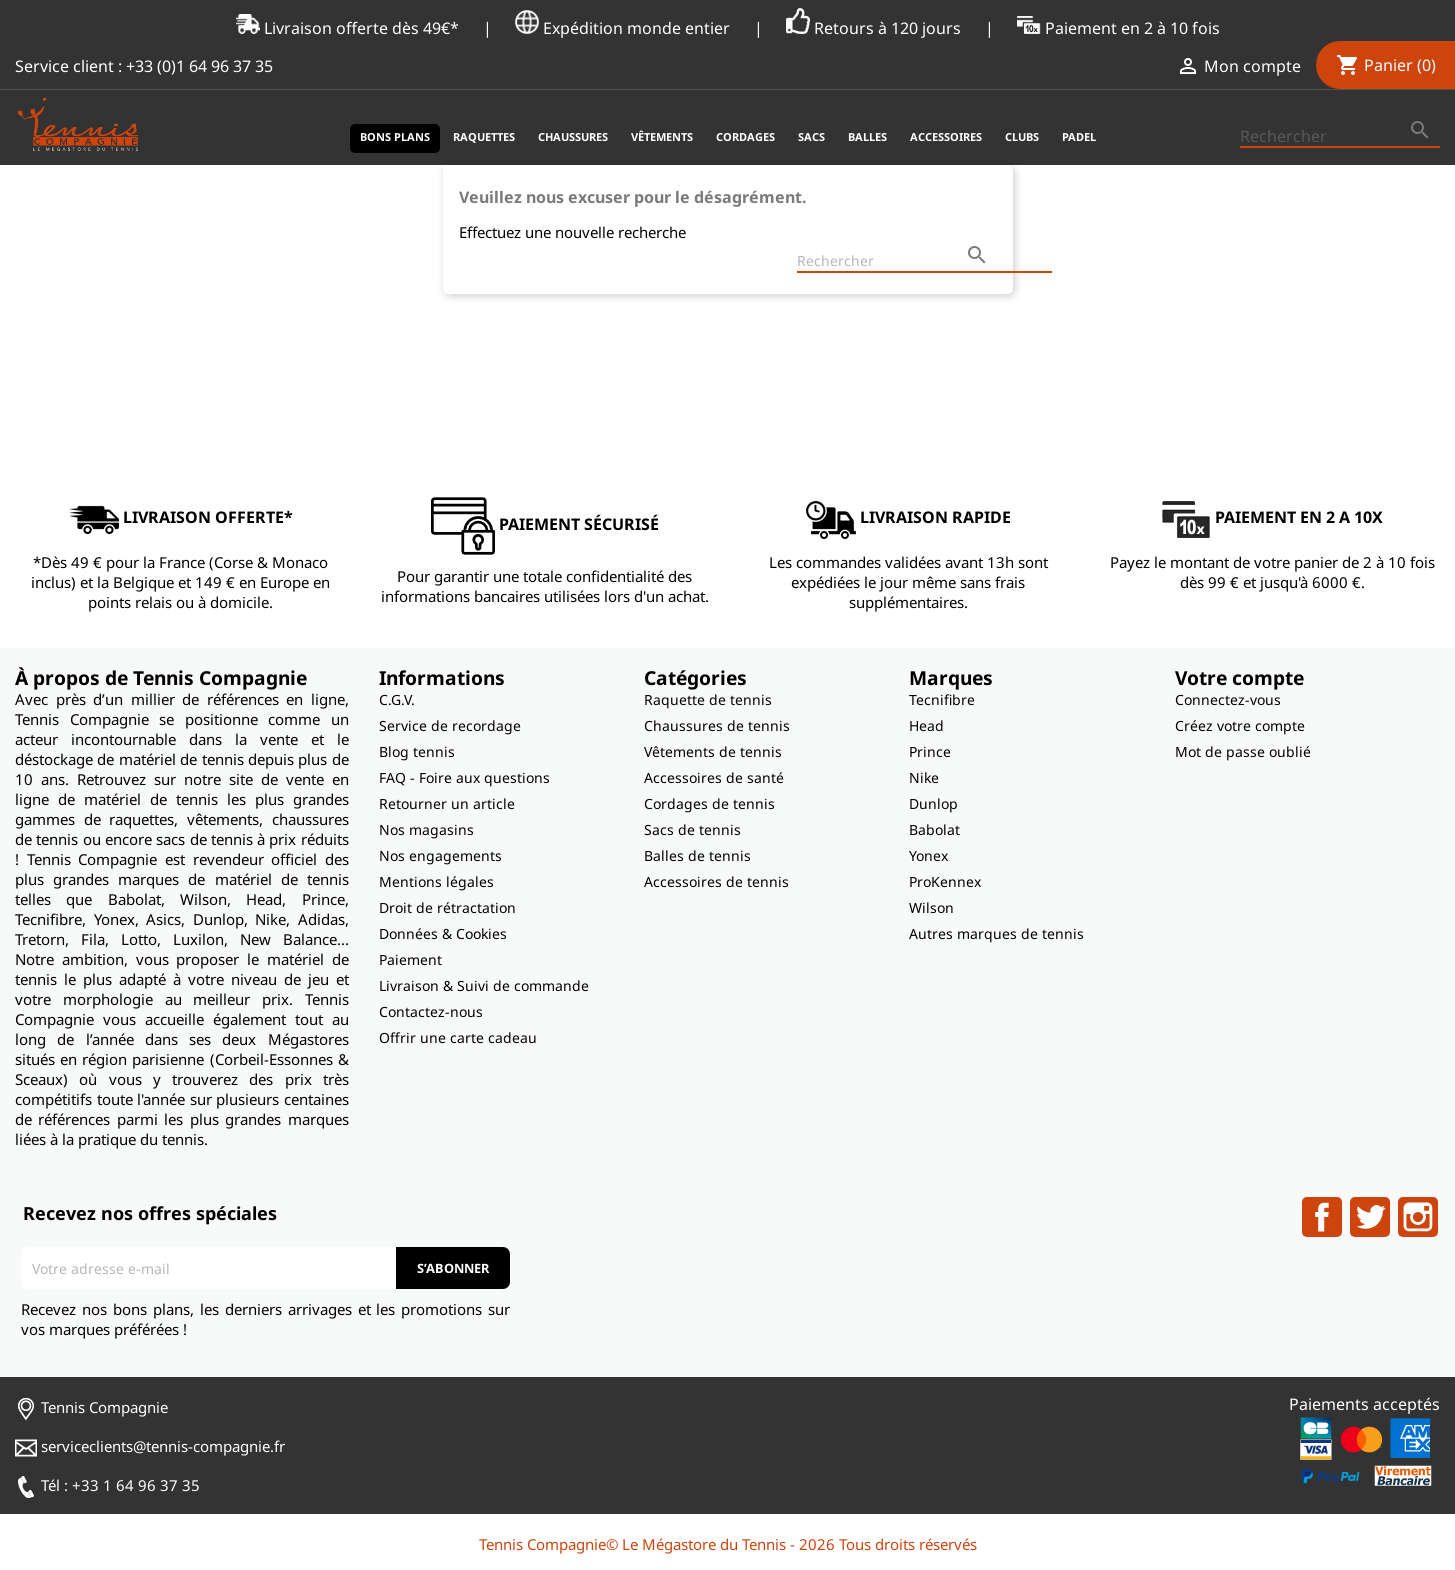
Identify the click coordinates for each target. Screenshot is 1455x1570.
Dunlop (933, 803)
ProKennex (945, 881)
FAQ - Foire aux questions (464, 777)
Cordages (745, 136)
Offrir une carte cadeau (458, 1037)
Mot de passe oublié (1243, 751)
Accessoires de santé (714, 777)
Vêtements (662, 136)
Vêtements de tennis (713, 751)
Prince (930, 751)
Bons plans (395, 136)
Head (926, 725)
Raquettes (484, 136)
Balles (867, 136)
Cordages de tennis (709, 803)
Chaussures (573, 136)
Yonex (928, 855)
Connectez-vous (1228, 699)
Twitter (1370, 1217)
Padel (1079, 136)
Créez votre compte (1240, 725)
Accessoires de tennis (716, 881)
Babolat (934, 829)
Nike (924, 777)
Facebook (1322, 1217)
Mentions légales (436, 881)
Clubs (1022, 136)
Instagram (1418, 1217)
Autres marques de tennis (996, 933)
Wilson (931, 907)
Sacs (811, 136)
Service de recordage (450, 725)
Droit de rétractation (447, 907)
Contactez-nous (431, 1011)
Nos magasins (426, 829)
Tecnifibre (942, 699)
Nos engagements (440, 855)
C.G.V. (397, 699)
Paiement (410, 959)
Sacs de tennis (692, 829)
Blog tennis (417, 751)
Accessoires (946, 136)
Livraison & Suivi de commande (484, 985)
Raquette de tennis (708, 699)
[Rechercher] (1340, 137)
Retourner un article (447, 803)
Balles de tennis (697, 855)
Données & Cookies (443, 933)
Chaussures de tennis (717, 725)
